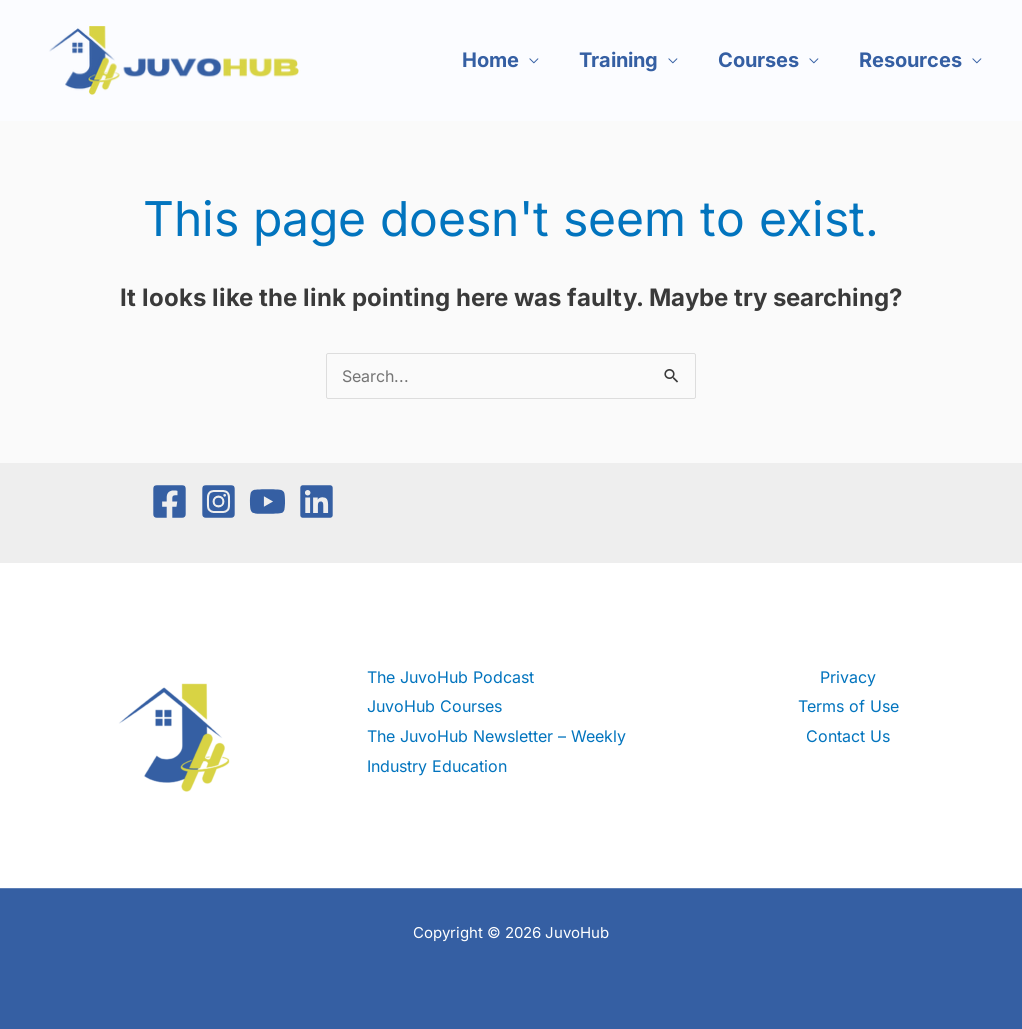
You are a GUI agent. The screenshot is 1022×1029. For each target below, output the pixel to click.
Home (490, 60)
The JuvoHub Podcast (450, 677)
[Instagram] (218, 501)
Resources (910, 60)
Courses (758, 60)
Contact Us (848, 736)
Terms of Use (848, 706)
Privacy (848, 677)
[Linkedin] (316, 501)
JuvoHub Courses (434, 706)
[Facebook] (169, 501)
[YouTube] (267, 501)
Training (618, 60)
